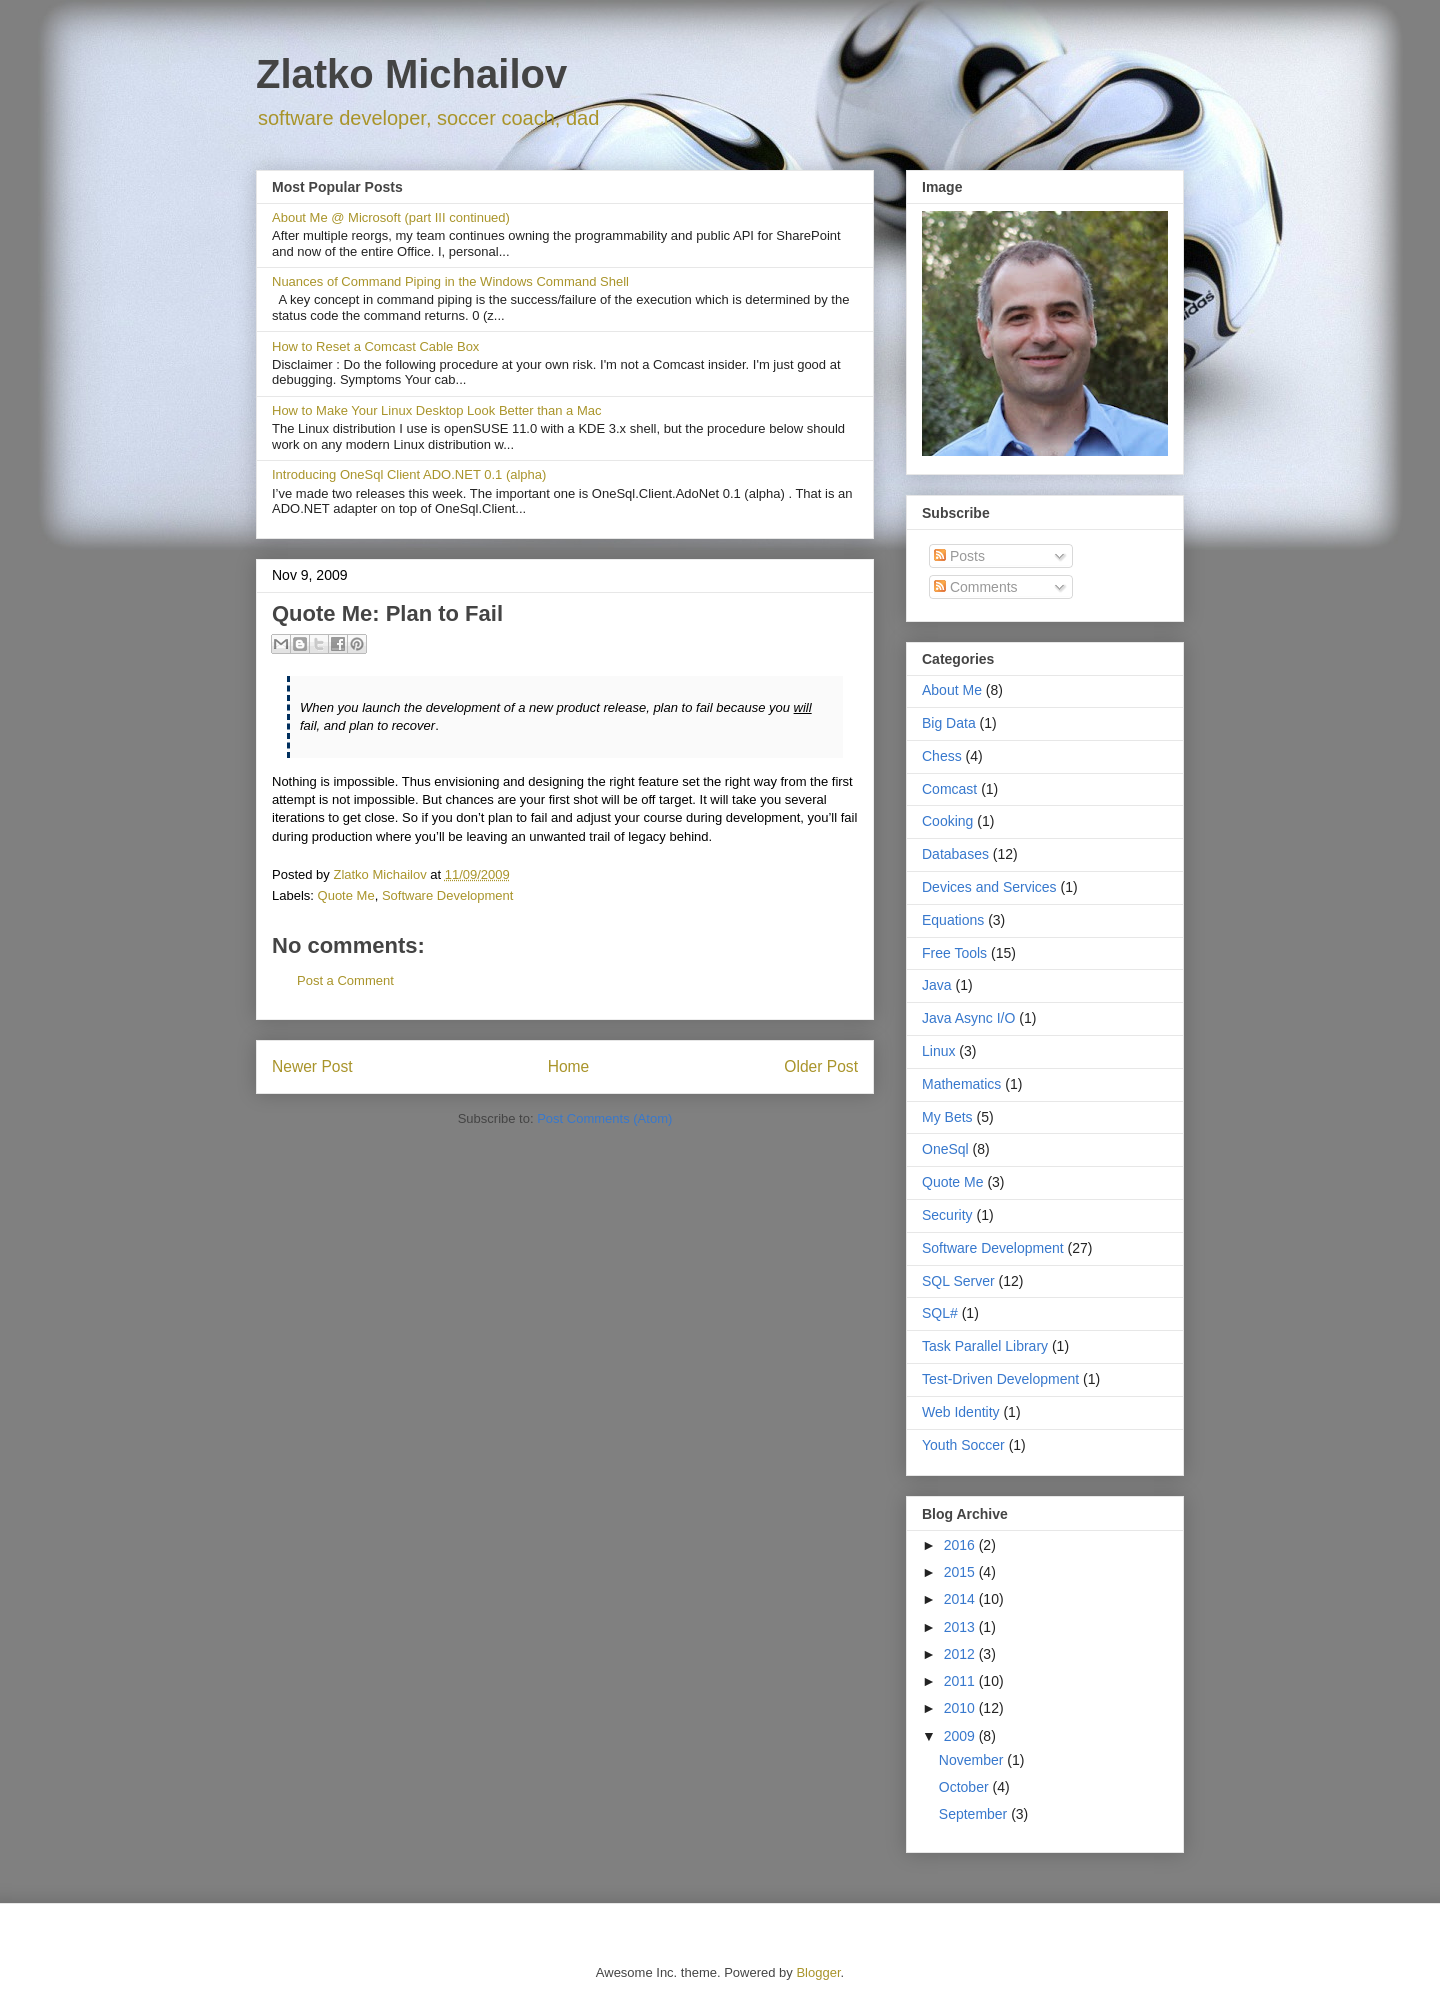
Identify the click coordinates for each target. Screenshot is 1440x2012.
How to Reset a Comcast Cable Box (375, 346)
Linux (938, 1051)
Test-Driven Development (1000, 1379)
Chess (942, 756)
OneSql (945, 1149)
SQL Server (958, 1281)
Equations (953, 920)
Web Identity (961, 1412)
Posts (959, 556)
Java (937, 985)
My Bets (947, 1117)
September (975, 1814)
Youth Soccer (963, 1445)
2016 (961, 1545)
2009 (961, 1736)
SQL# (940, 1313)
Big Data (949, 723)
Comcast (949, 789)
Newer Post (312, 1066)
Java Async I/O (968, 1018)
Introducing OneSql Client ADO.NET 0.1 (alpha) (409, 474)
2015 (961, 1572)
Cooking (947, 821)
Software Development (448, 895)
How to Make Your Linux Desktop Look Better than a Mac (437, 410)
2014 (961, 1599)
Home (569, 1066)
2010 (961, 1708)
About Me (952, 690)
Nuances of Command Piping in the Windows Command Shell (450, 281)
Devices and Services (989, 887)
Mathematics (961, 1084)
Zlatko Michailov (411, 74)
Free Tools (954, 953)
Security (947, 1215)
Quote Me (346, 895)
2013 (961, 1627)
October (966, 1787)
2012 (961, 1654)
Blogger (818, 1972)
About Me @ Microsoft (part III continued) (391, 217)
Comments (976, 587)
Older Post (821, 1066)
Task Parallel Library (985, 1346)
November (973, 1760)
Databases (955, 854)
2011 (961, 1681)
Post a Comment (345, 980)
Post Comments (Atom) (604, 1118)
